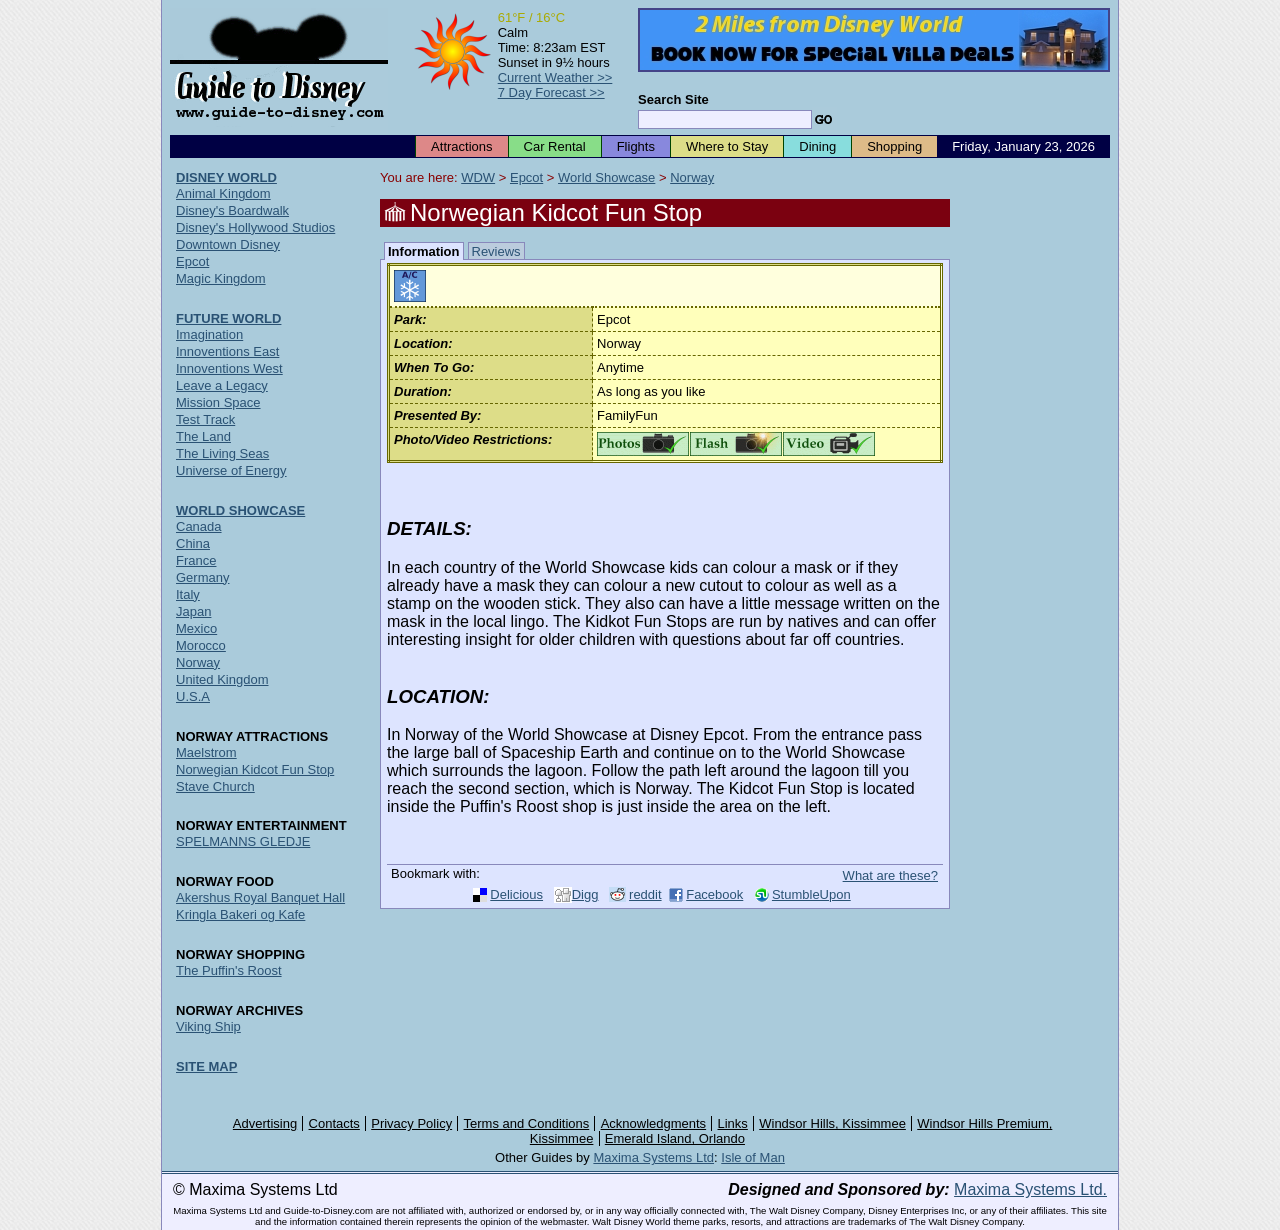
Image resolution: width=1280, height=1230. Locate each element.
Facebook (714, 894)
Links (733, 1123)
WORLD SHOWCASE (240, 510)
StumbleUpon (811, 894)
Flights (636, 146)
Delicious (516, 894)
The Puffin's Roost (229, 970)
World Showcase (606, 177)
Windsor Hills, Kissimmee (832, 1123)
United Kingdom (222, 679)
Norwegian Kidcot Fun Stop (255, 769)
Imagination (209, 334)
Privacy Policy (411, 1123)
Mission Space (218, 402)
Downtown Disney (228, 244)
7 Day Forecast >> (551, 92)
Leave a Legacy (222, 385)
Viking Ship (208, 1026)
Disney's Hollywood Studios (255, 227)
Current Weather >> (555, 77)
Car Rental (555, 146)
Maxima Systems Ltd (653, 1157)
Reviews (496, 251)
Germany (202, 577)
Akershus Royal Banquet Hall (260, 897)
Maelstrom (206, 752)
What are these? (890, 875)
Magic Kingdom (221, 278)
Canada (199, 526)
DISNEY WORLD (226, 177)
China (193, 543)
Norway (692, 177)
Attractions (461, 146)
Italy (188, 594)
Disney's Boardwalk (232, 210)
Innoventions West (229, 368)
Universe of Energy (231, 470)
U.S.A (193, 696)
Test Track (205, 419)
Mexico (196, 628)
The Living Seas (222, 453)
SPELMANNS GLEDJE (243, 841)
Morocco (201, 645)
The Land (203, 436)
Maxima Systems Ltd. (1030, 1189)
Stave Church (215, 786)
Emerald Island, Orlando (675, 1138)
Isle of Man (753, 1157)
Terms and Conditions (527, 1123)
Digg (585, 894)
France (196, 560)
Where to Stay (727, 146)
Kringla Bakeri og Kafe (240, 914)
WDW (478, 177)
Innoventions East (227, 351)
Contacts (334, 1123)
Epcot (526, 177)
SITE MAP (206, 1066)
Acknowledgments (654, 1123)
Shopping (894, 146)
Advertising (265, 1123)
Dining (817, 146)
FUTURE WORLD (228, 318)
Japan (193, 611)
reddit (645, 894)
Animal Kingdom (223, 193)
